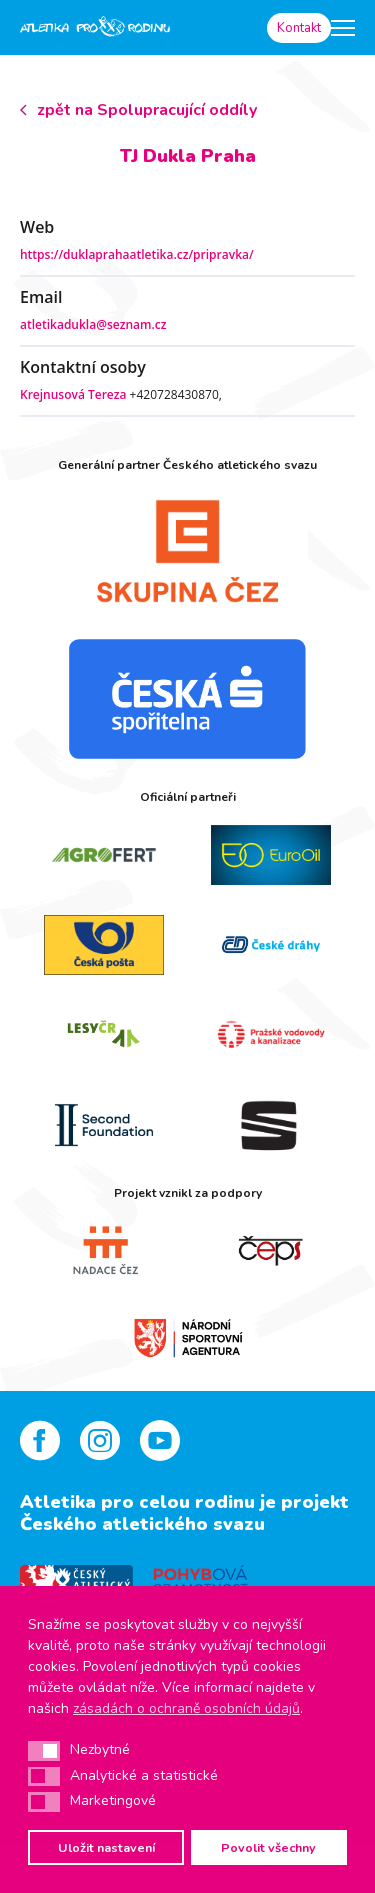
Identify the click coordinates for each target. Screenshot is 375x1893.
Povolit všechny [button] (268, 1847)
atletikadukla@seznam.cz (93, 324)
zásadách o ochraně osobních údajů (186, 1708)
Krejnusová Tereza (73, 394)
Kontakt (299, 28)
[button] (44, 1751)
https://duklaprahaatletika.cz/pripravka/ (137, 254)
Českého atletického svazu (142, 1524)
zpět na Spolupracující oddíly (147, 110)
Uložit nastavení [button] (106, 1847)
